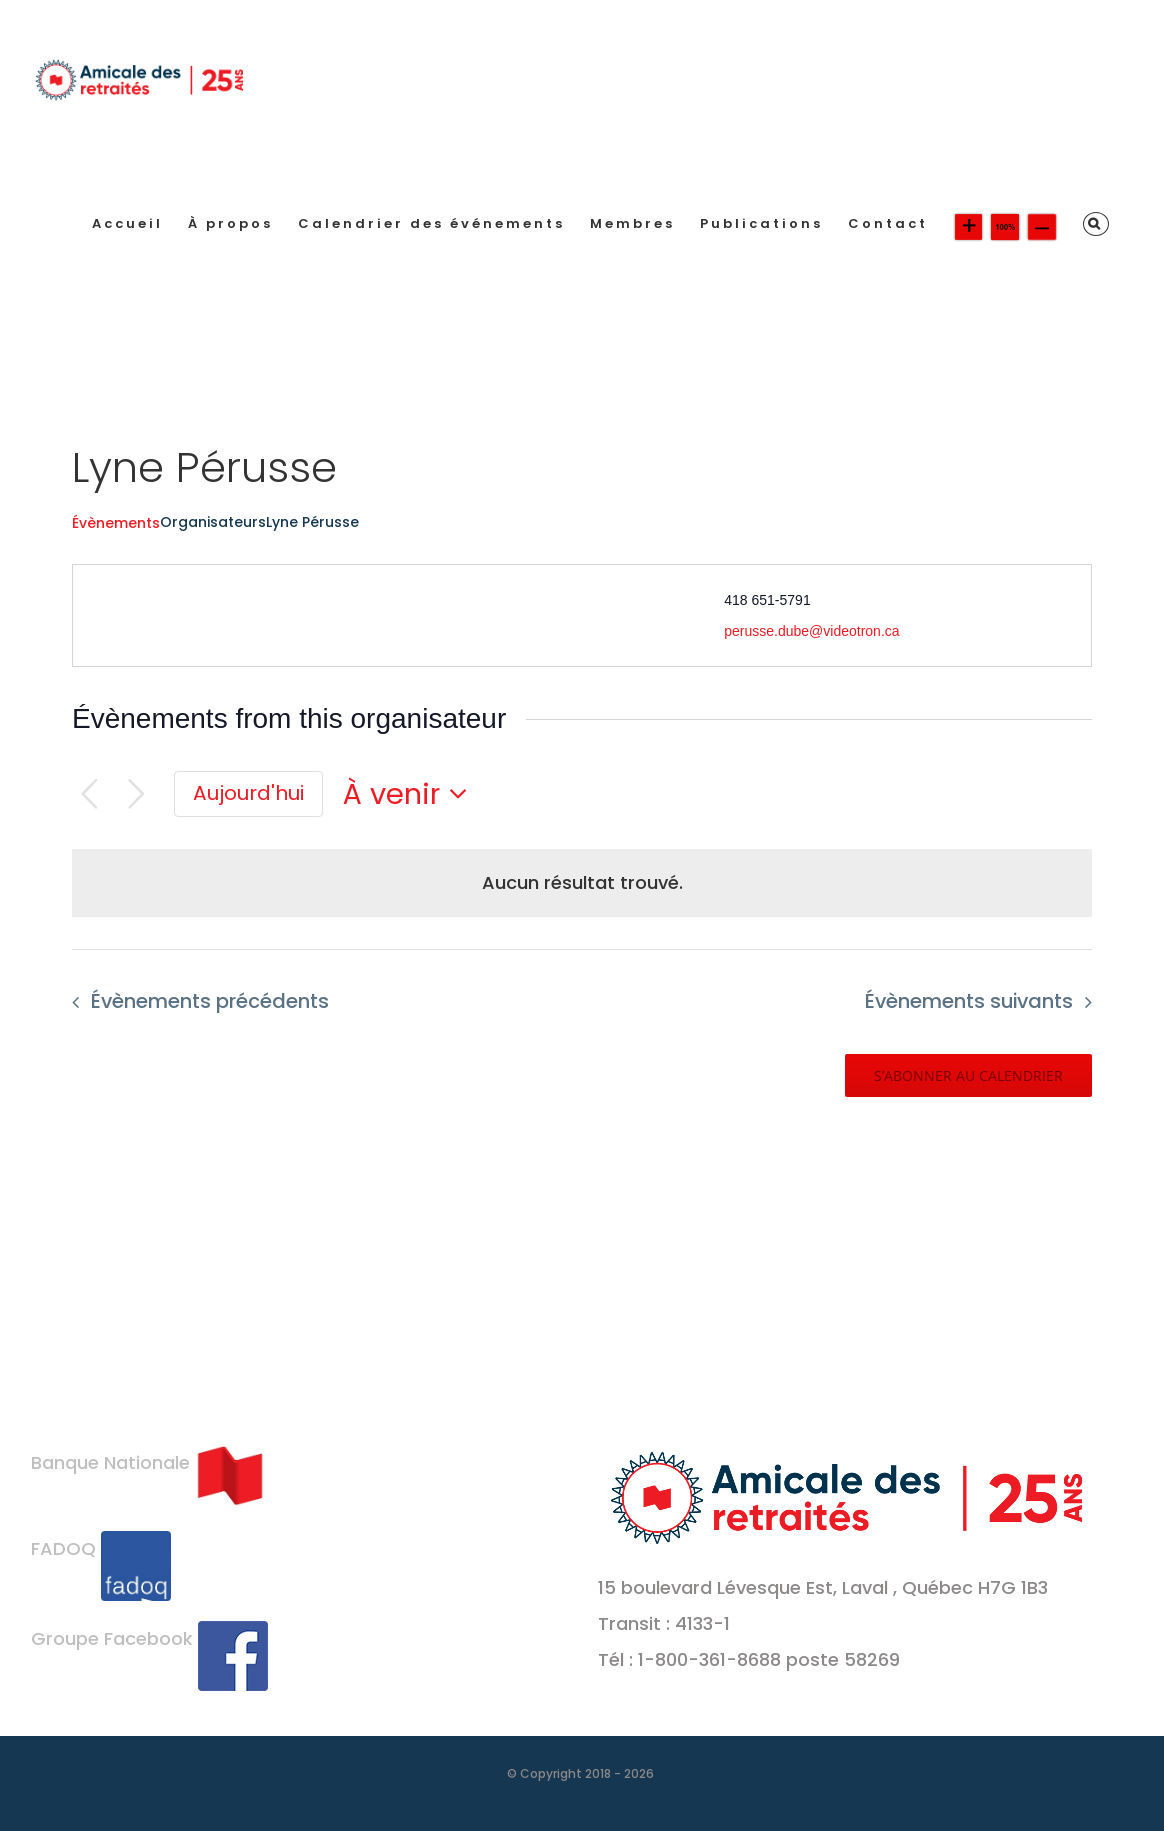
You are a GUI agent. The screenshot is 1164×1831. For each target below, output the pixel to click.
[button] (1096, 224)
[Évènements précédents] (89, 794)
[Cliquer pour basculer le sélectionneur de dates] (411, 794)
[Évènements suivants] (136, 794)
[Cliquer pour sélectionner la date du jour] (248, 794)
